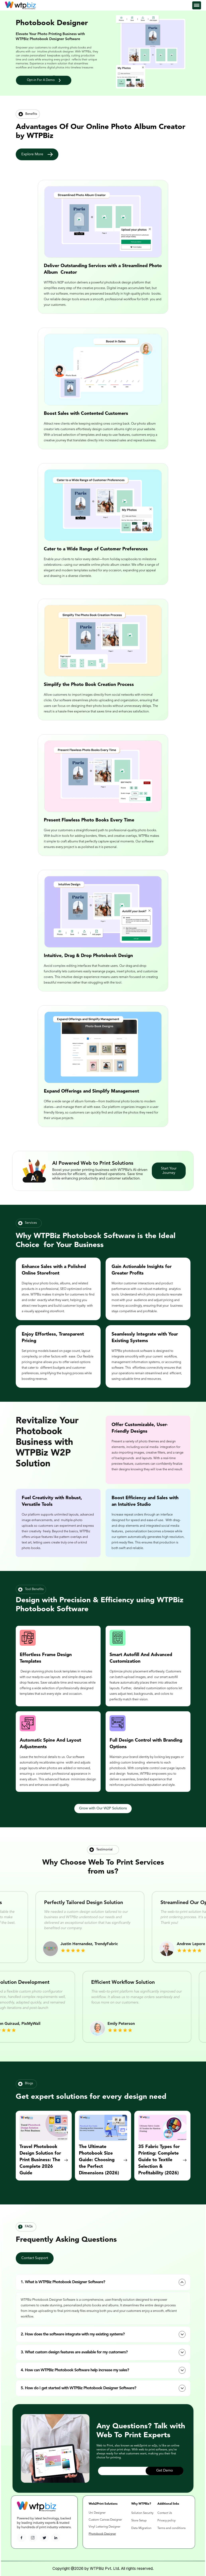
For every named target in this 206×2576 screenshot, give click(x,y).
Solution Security (142, 2513)
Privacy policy (166, 2520)
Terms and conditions (171, 2528)
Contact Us (165, 2513)
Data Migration (141, 2528)
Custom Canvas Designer (105, 2519)
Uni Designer (97, 2512)
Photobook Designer (102, 2534)
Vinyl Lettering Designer (104, 2526)
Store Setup (139, 2520)
